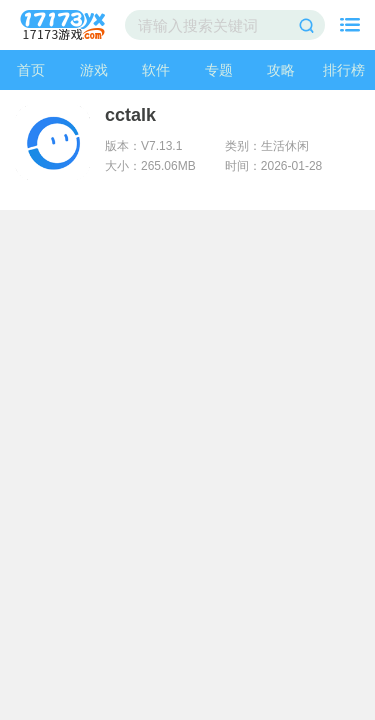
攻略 (281, 70)
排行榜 (344, 70)
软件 (156, 70)
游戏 (94, 70)
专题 (219, 70)
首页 (31, 70)
